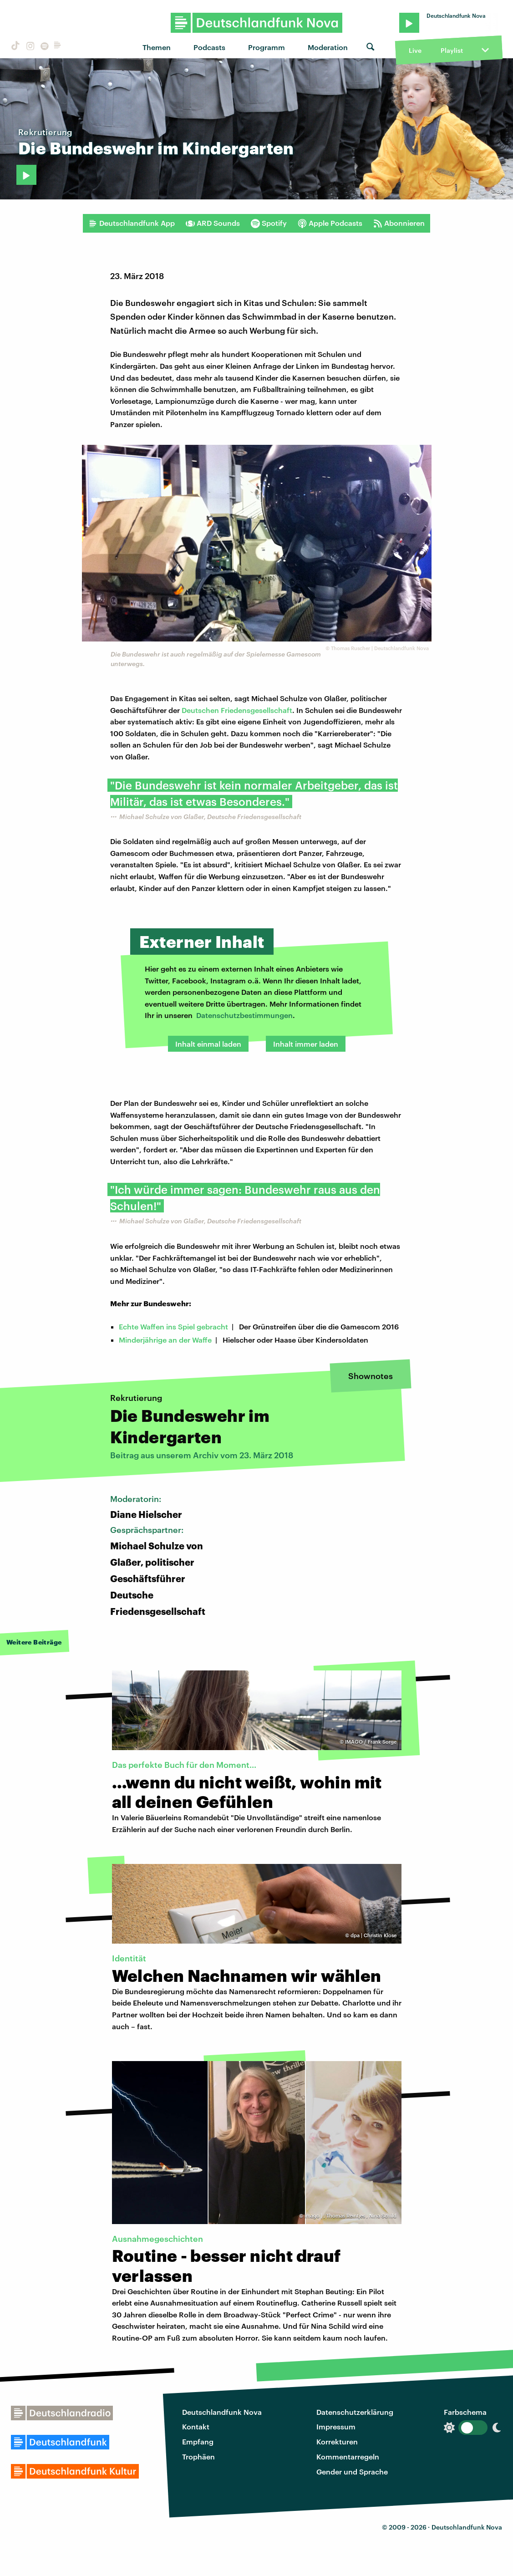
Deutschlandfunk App (131, 223)
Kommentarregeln (347, 2456)
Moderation (328, 47)
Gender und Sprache (352, 2471)
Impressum (336, 2426)
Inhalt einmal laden (208, 1043)
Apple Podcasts (330, 223)
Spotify (269, 223)
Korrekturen (337, 2441)
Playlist (452, 50)
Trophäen (198, 2456)
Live (415, 50)
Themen (156, 47)
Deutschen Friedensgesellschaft (237, 710)
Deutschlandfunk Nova (222, 2412)
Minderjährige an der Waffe (165, 1339)
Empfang (197, 2441)
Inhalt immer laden (305, 1043)
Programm (266, 47)
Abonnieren (399, 223)
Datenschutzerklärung (354, 2412)
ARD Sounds (213, 223)
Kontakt (195, 2426)
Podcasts (209, 47)
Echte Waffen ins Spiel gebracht (173, 1326)
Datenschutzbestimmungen (244, 1015)
